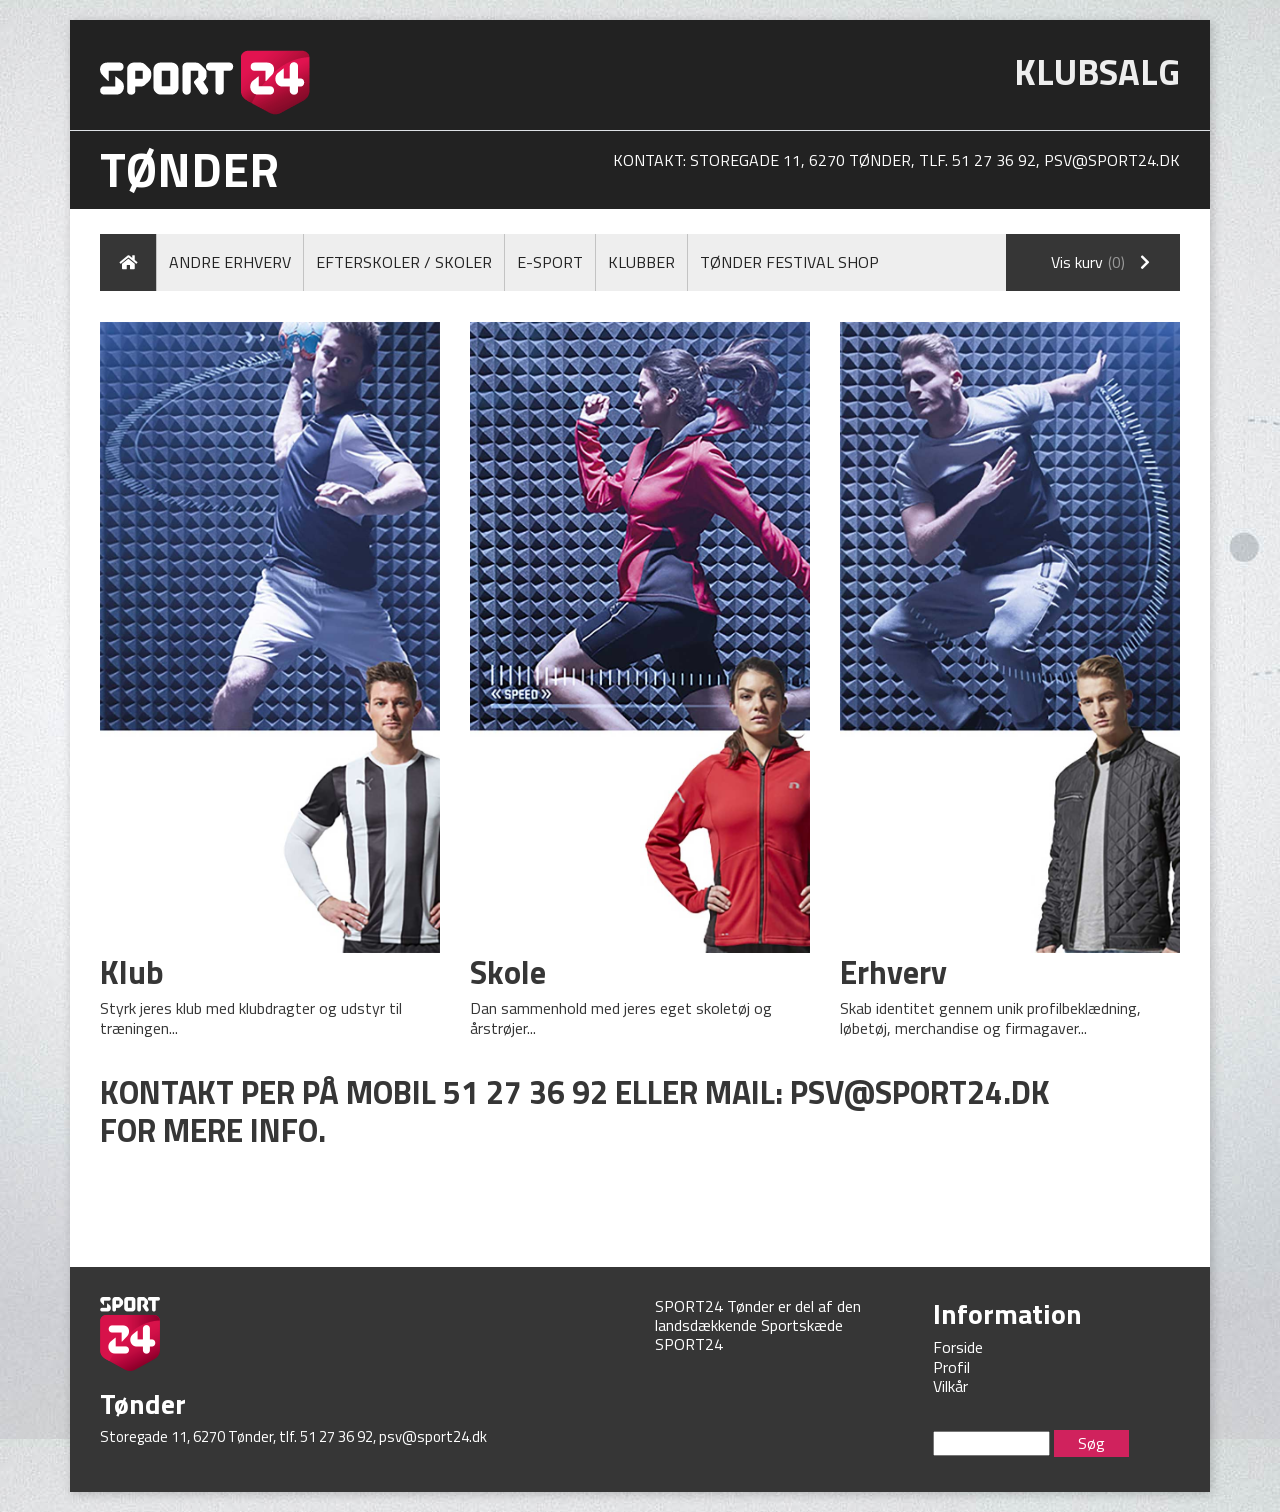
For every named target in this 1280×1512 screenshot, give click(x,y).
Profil (951, 1367)
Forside (958, 1347)
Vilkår (950, 1386)
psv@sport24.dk (1112, 160)
